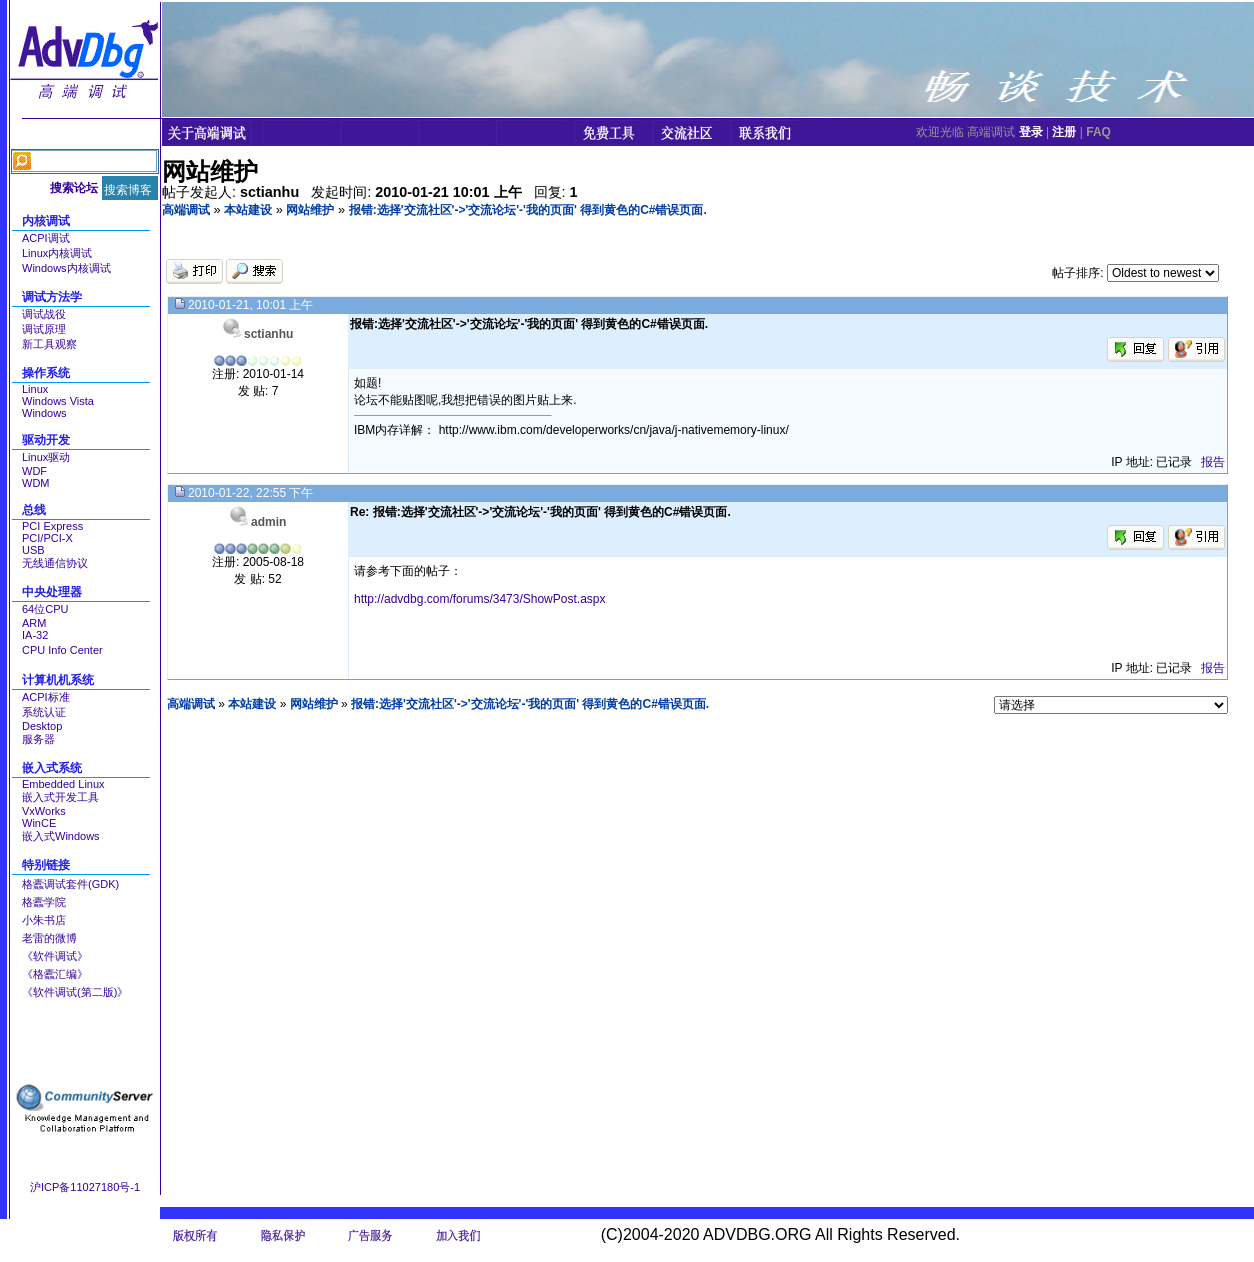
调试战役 (44, 314)
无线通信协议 (55, 563)
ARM (34, 623)
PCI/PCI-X (47, 538)
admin (268, 522)
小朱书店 (44, 920)
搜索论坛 (74, 188)
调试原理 (44, 329)
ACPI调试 (46, 238)
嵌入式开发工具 (60, 797)
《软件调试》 (55, 956)
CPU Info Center (62, 650)
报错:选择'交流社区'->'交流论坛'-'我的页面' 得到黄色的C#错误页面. (528, 210)
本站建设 (248, 210)
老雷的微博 (49, 938)
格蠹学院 (44, 902)
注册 (1064, 132)
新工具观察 (49, 344)
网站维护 (310, 210)
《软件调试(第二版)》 (75, 992)
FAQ (1098, 132)
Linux (35, 389)
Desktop (42, 726)
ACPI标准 (46, 697)
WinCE (39, 823)
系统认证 (44, 712)
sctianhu (268, 334)
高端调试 (186, 210)
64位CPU (45, 609)
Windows (44, 413)
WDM (36, 483)
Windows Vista (58, 401)
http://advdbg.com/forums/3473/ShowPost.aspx (479, 599)
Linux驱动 (46, 457)
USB (33, 550)
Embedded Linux (63, 784)
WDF (34, 471)
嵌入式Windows (61, 836)
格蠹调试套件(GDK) (70, 884)
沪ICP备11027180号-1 (85, 1187)
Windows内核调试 (66, 268)
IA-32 (35, 635)
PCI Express (52, 526)
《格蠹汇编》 (55, 974)
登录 (1031, 132)
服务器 (38, 739)
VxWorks (44, 811)
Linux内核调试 (57, 253)
